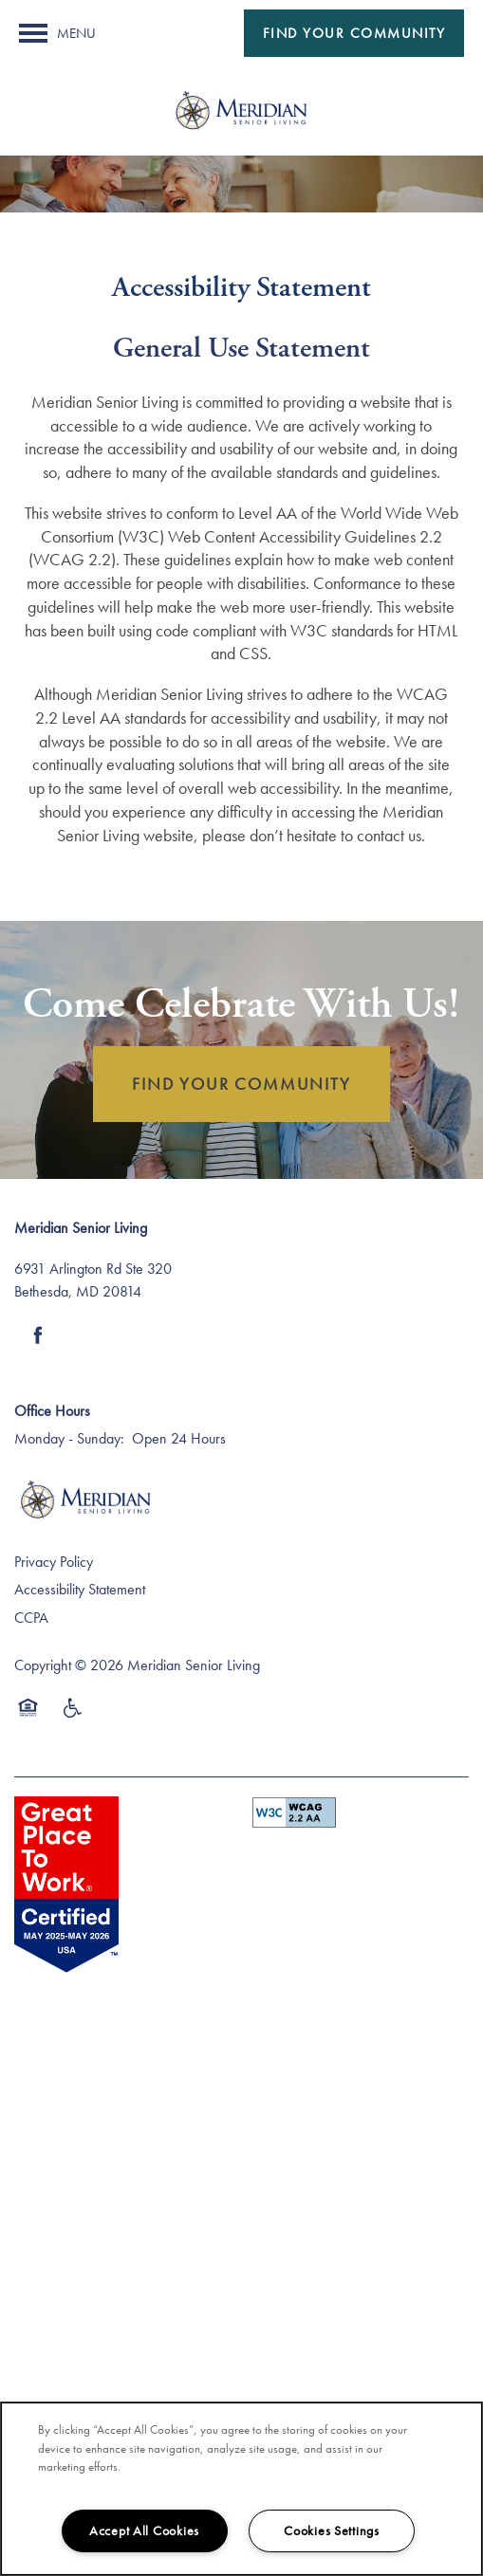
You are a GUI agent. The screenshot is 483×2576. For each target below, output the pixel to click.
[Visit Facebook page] (38, 1335)
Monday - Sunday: (69, 1438)
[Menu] (57, 33)
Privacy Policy (53, 1562)
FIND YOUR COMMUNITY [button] (241, 1084)
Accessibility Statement (79, 1589)
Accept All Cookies (144, 2530)
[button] (354, 33)
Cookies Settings (332, 2530)
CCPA (31, 1618)
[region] (241, 2488)
